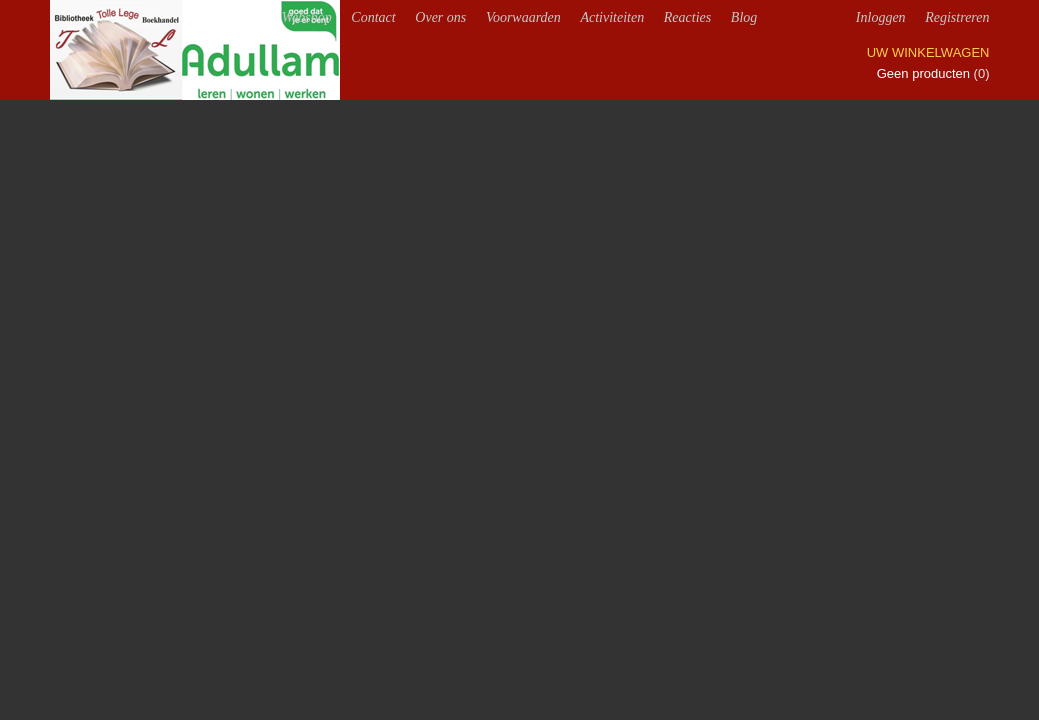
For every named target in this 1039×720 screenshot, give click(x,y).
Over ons (440, 17)
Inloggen (881, 17)
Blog (744, 17)
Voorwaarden (523, 17)
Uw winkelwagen (928, 52)
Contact (373, 17)
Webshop (307, 17)
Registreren (957, 17)
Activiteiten (612, 17)
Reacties (687, 17)
